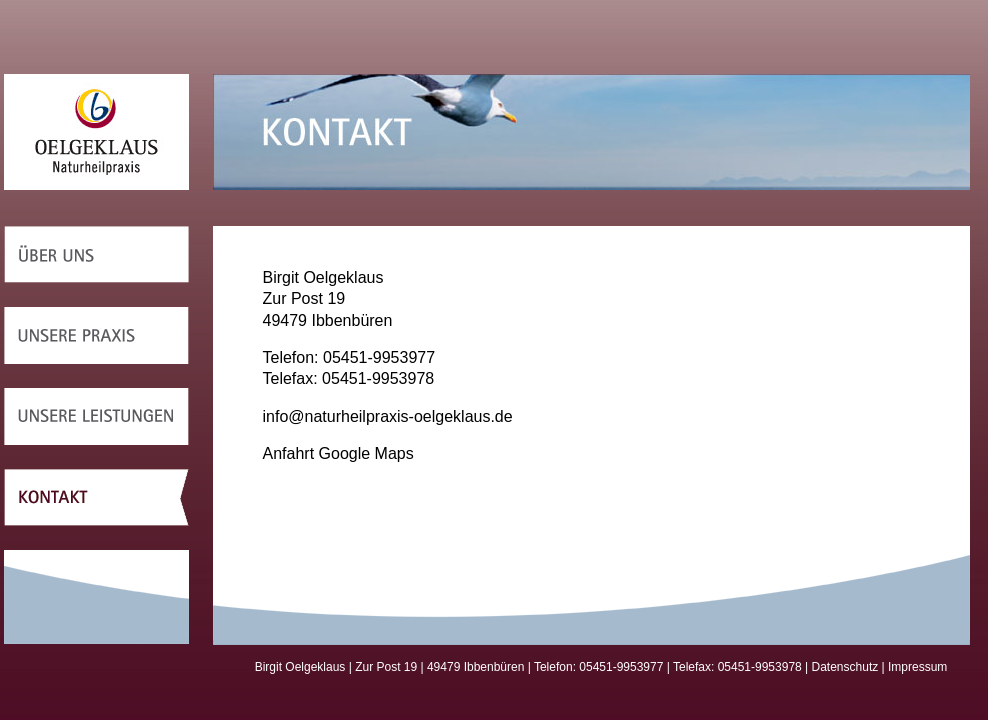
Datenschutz (845, 667)
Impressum (917, 667)
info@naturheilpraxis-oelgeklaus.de (388, 416)
